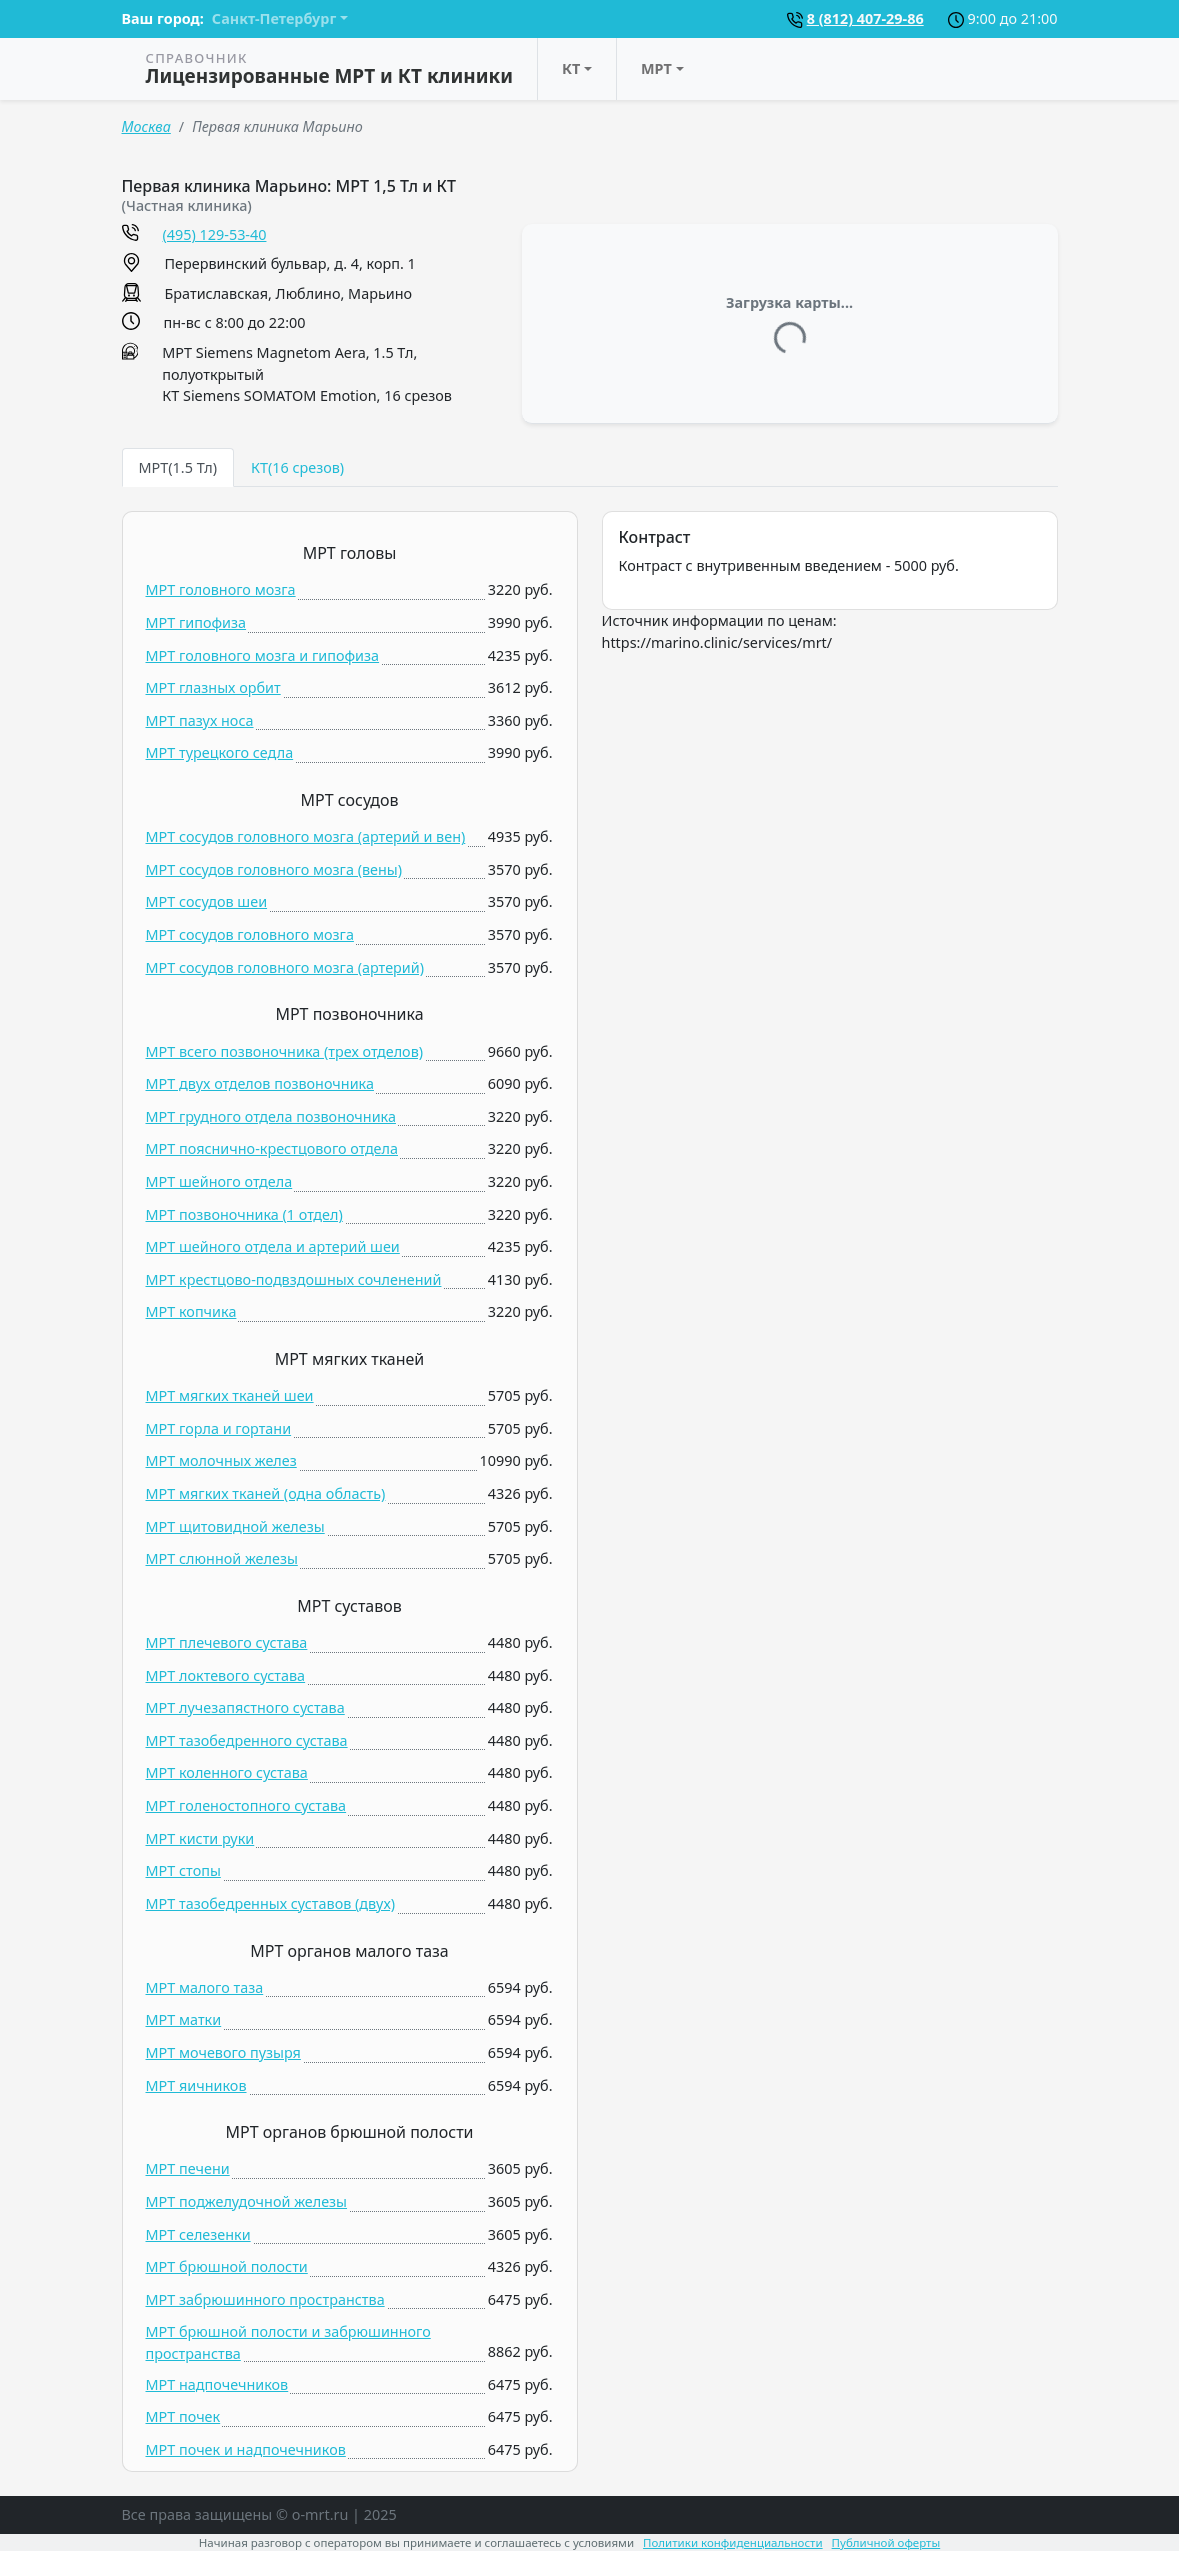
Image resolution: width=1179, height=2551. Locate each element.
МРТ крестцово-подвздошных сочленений (294, 1279)
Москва (146, 126)
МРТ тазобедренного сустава (247, 1740)
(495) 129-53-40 (215, 234)
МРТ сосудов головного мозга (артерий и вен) (306, 836)
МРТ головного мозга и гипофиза (263, 655)
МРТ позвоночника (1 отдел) (244, 1214)
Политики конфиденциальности (733, 2542)
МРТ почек (183, 2416)
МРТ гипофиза (196, 622)
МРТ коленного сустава (227, 1772)
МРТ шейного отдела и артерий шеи (273, 1246)
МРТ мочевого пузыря (223, 2052)
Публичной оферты (886, 2542)
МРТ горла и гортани (219, 1428)
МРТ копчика (191, 1311)
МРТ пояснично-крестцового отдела (272, 1148)
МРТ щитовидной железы (235, 1526)
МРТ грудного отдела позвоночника (271, 1116)
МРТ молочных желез (221, 1460)
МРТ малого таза (205, 1987)
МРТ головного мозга (221, 589)
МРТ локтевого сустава (226, 1675)
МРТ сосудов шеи (207, 901)
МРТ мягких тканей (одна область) (266, 1493)
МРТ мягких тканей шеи (230, 1395)
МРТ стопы (183, 1870)
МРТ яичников (196, 2085)
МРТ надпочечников (217, 2384)
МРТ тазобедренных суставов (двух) (271, 1903)
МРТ (656, 68)
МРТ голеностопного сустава (246, 1805)
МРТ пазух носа (200, 720)
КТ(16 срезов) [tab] (297, 467)
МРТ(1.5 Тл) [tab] (178, 467)
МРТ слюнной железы (222, 1558)
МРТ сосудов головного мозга (250, 934)
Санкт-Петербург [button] (274, 18)
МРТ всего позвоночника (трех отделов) (284, 1051)
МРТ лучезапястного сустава (245, 1707)
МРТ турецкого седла (220, 752)
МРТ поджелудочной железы (247, 2201)
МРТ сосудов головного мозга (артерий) (285, 967)
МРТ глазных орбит (213, 687)
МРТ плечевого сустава (227, 1642)
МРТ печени (188, 2168)
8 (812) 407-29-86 (865, 18)
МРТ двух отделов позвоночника (260, 1083)
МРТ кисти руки (200, 1838)
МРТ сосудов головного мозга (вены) (274, 869)
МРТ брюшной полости (227, 2266)
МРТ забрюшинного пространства (265, 2299)
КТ (571, 68)
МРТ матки (184, 2019)
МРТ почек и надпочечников (246, 2449)
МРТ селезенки (198, 2234)
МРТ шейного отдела (219, 1181)
